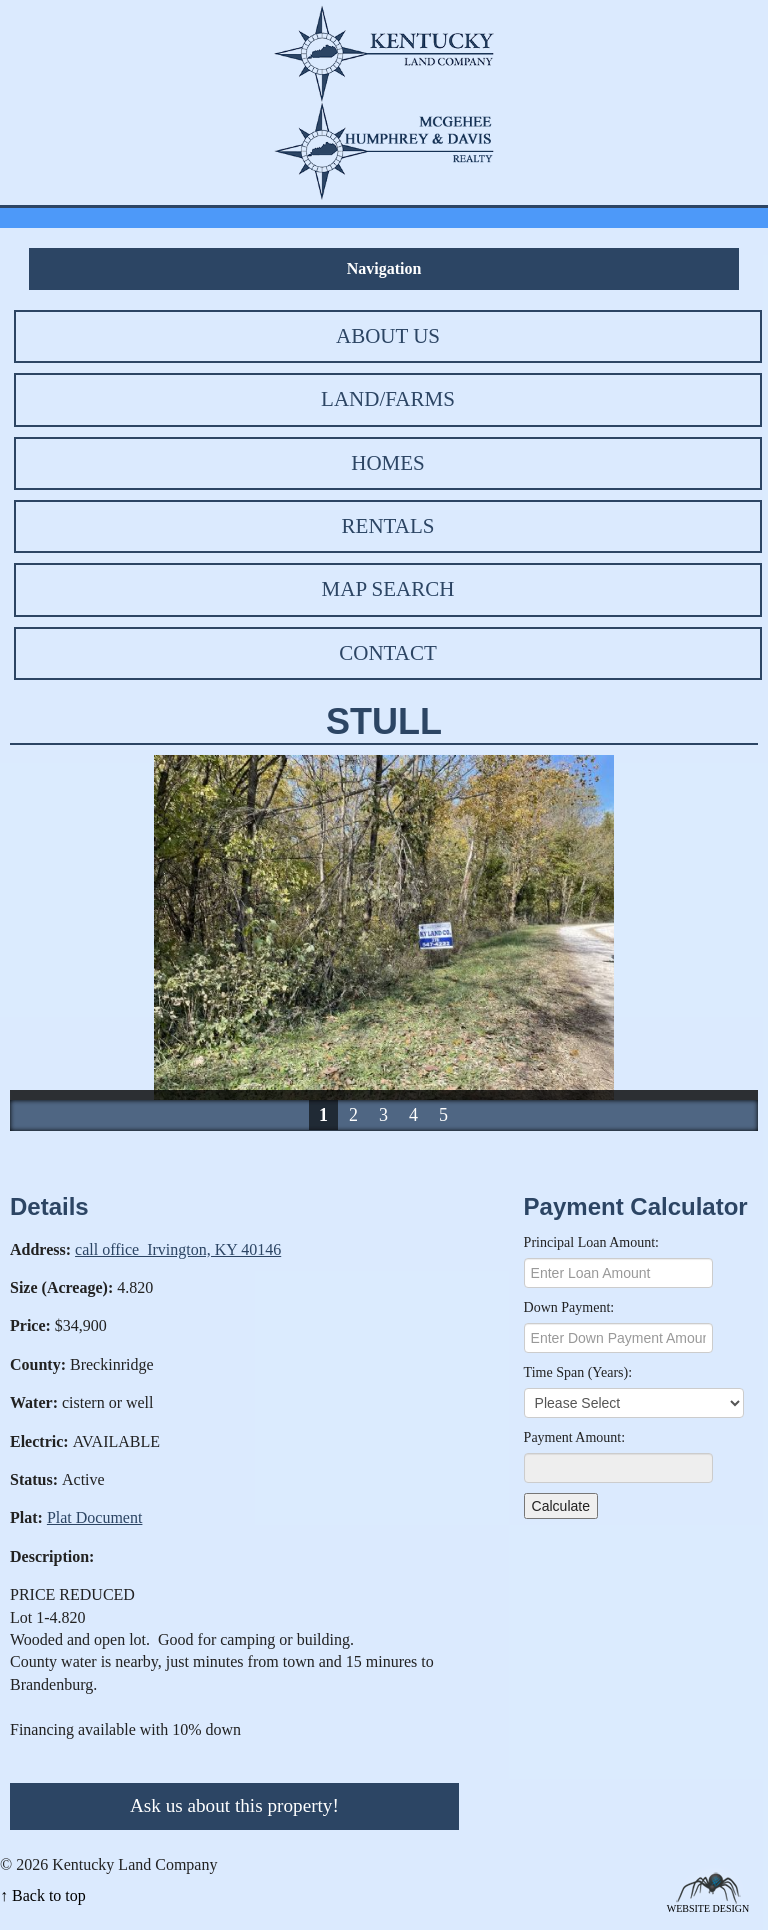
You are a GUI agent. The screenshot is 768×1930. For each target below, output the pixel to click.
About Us (388, 336)
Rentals (388, 526)
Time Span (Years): (578, 1372)
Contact (387, 653)
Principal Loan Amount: (591, 1242)
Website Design (708, 1907)
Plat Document (95, 1517)
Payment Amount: (575, 1437)
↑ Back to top (43, 1895)
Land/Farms (388, 399)
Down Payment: (569, 1307)
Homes (388, 463)
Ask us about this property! (234, 1805)
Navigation (384, 268)
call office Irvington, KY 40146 (178, 1249)
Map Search (388, 589)
